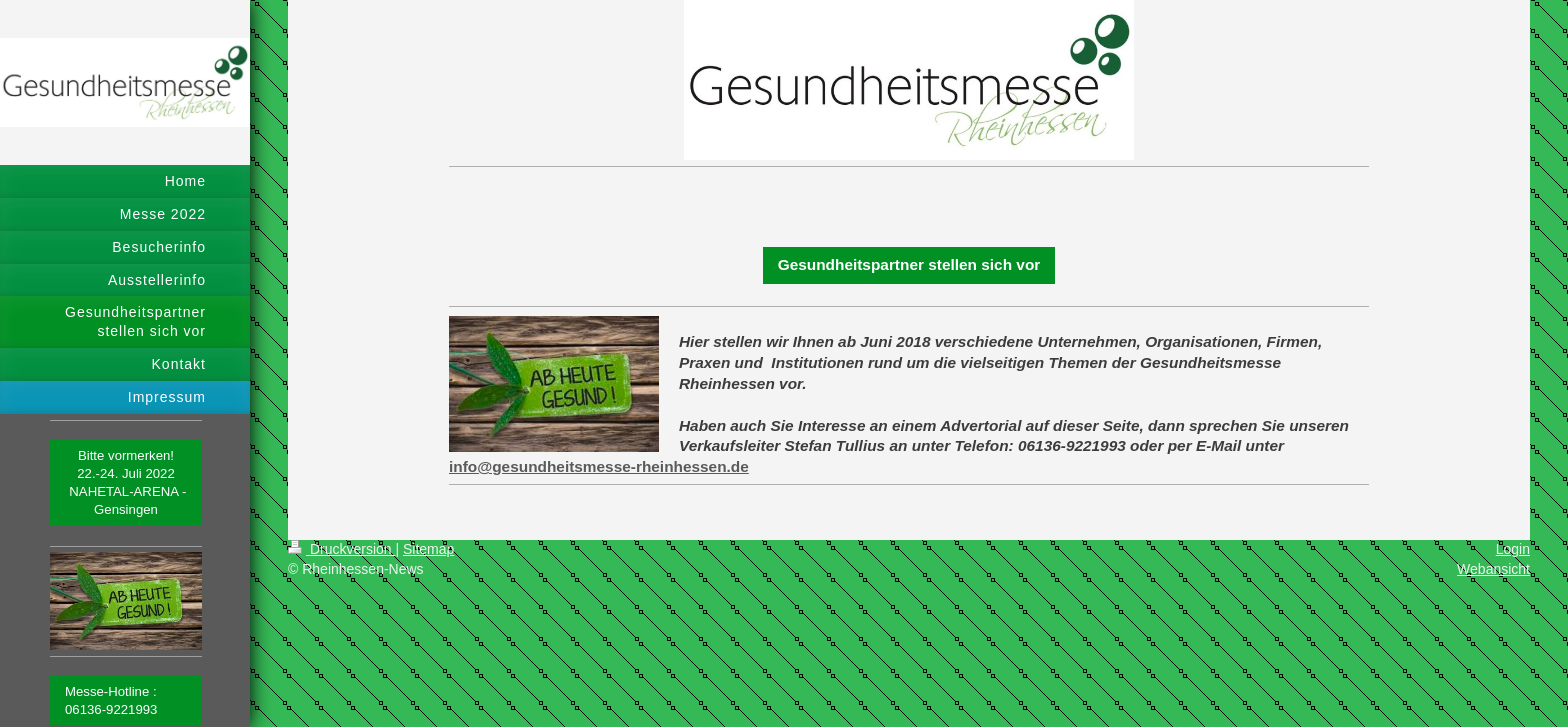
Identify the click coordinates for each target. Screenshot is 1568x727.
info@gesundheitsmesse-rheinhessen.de (599, 466)
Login (1513, 549)
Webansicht (1493, 569)
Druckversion (341, 549)
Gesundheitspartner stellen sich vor (909, 264)
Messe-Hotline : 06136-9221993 (111, 700)
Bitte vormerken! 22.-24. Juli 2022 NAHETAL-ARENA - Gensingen (126, 482)
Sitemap (428, 549)
